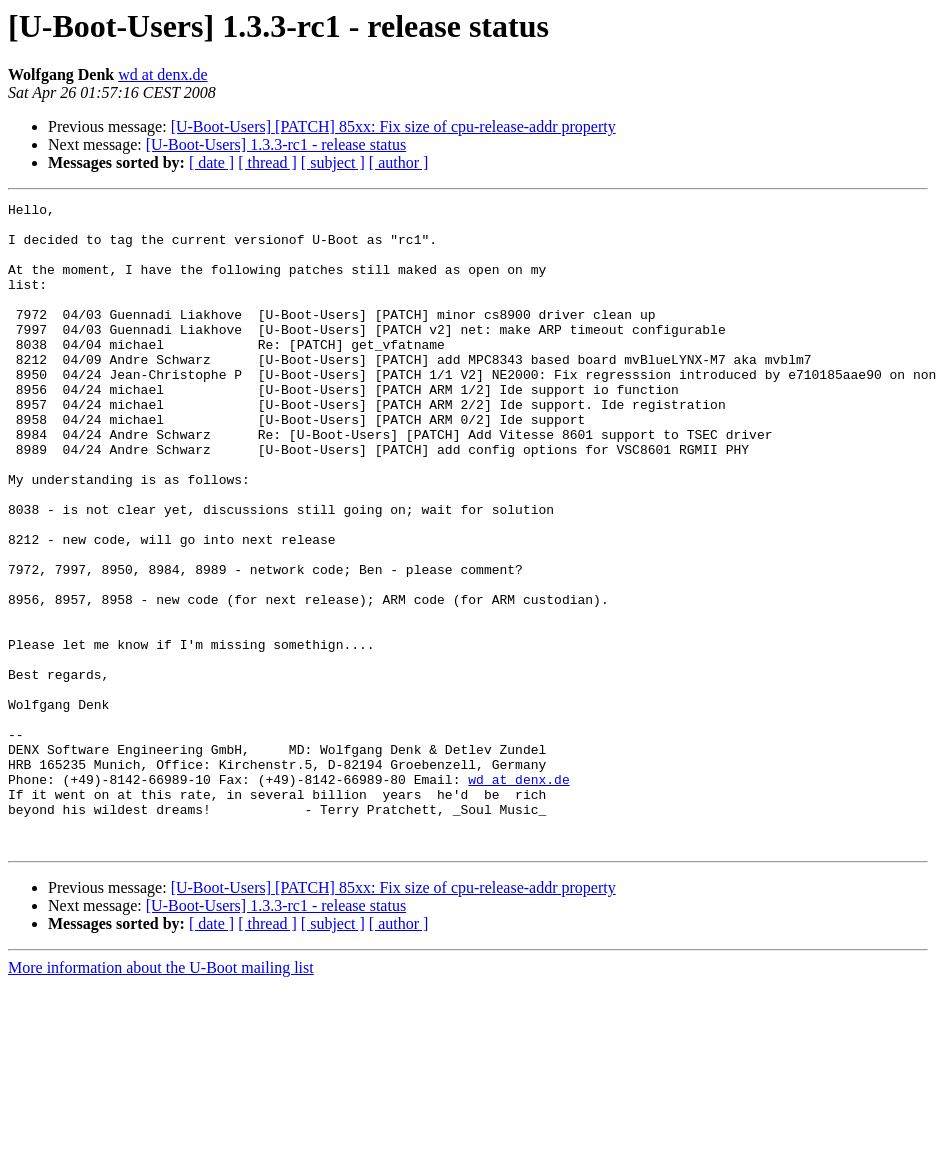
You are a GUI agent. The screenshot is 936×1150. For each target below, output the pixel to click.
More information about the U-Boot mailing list (161, 1096)
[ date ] (211, 162)
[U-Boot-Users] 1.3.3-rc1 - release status (276, 144)
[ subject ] (333, 162)
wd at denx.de (162, 74)
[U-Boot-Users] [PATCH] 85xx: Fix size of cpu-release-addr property (393, 126)
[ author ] (399, 162)
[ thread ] (267, 162)
